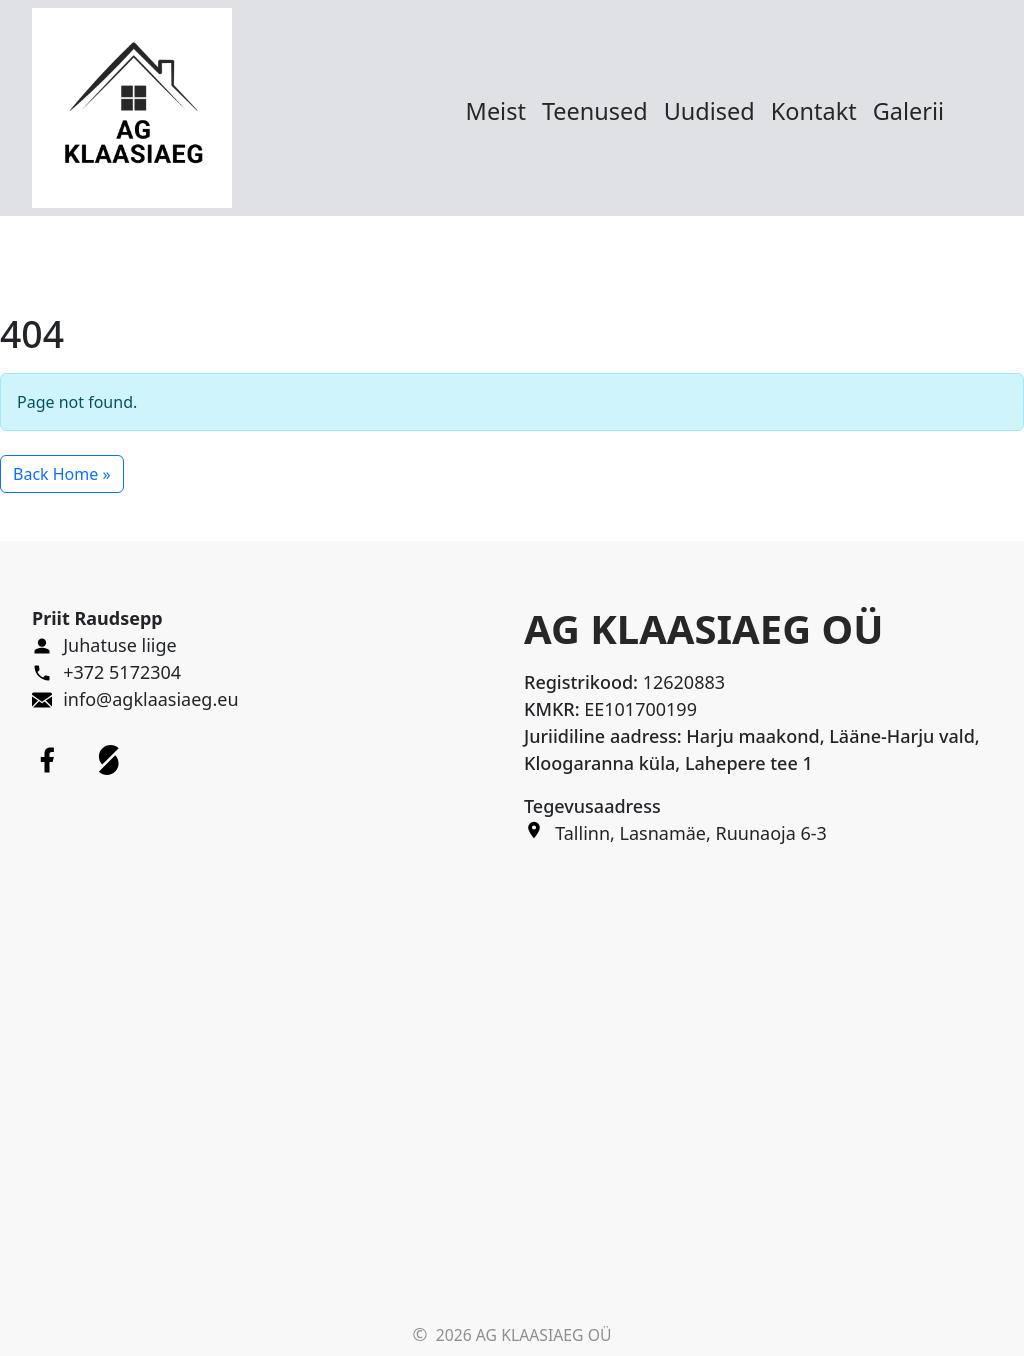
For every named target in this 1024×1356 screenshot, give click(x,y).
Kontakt (814, 111)
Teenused (595, 111)
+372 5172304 (122, 672)
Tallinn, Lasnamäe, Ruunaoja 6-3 (691, 833)
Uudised (709, 111)
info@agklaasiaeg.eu (150, 699)
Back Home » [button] (62, 474)
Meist (496, 111)
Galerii (908, 111)
